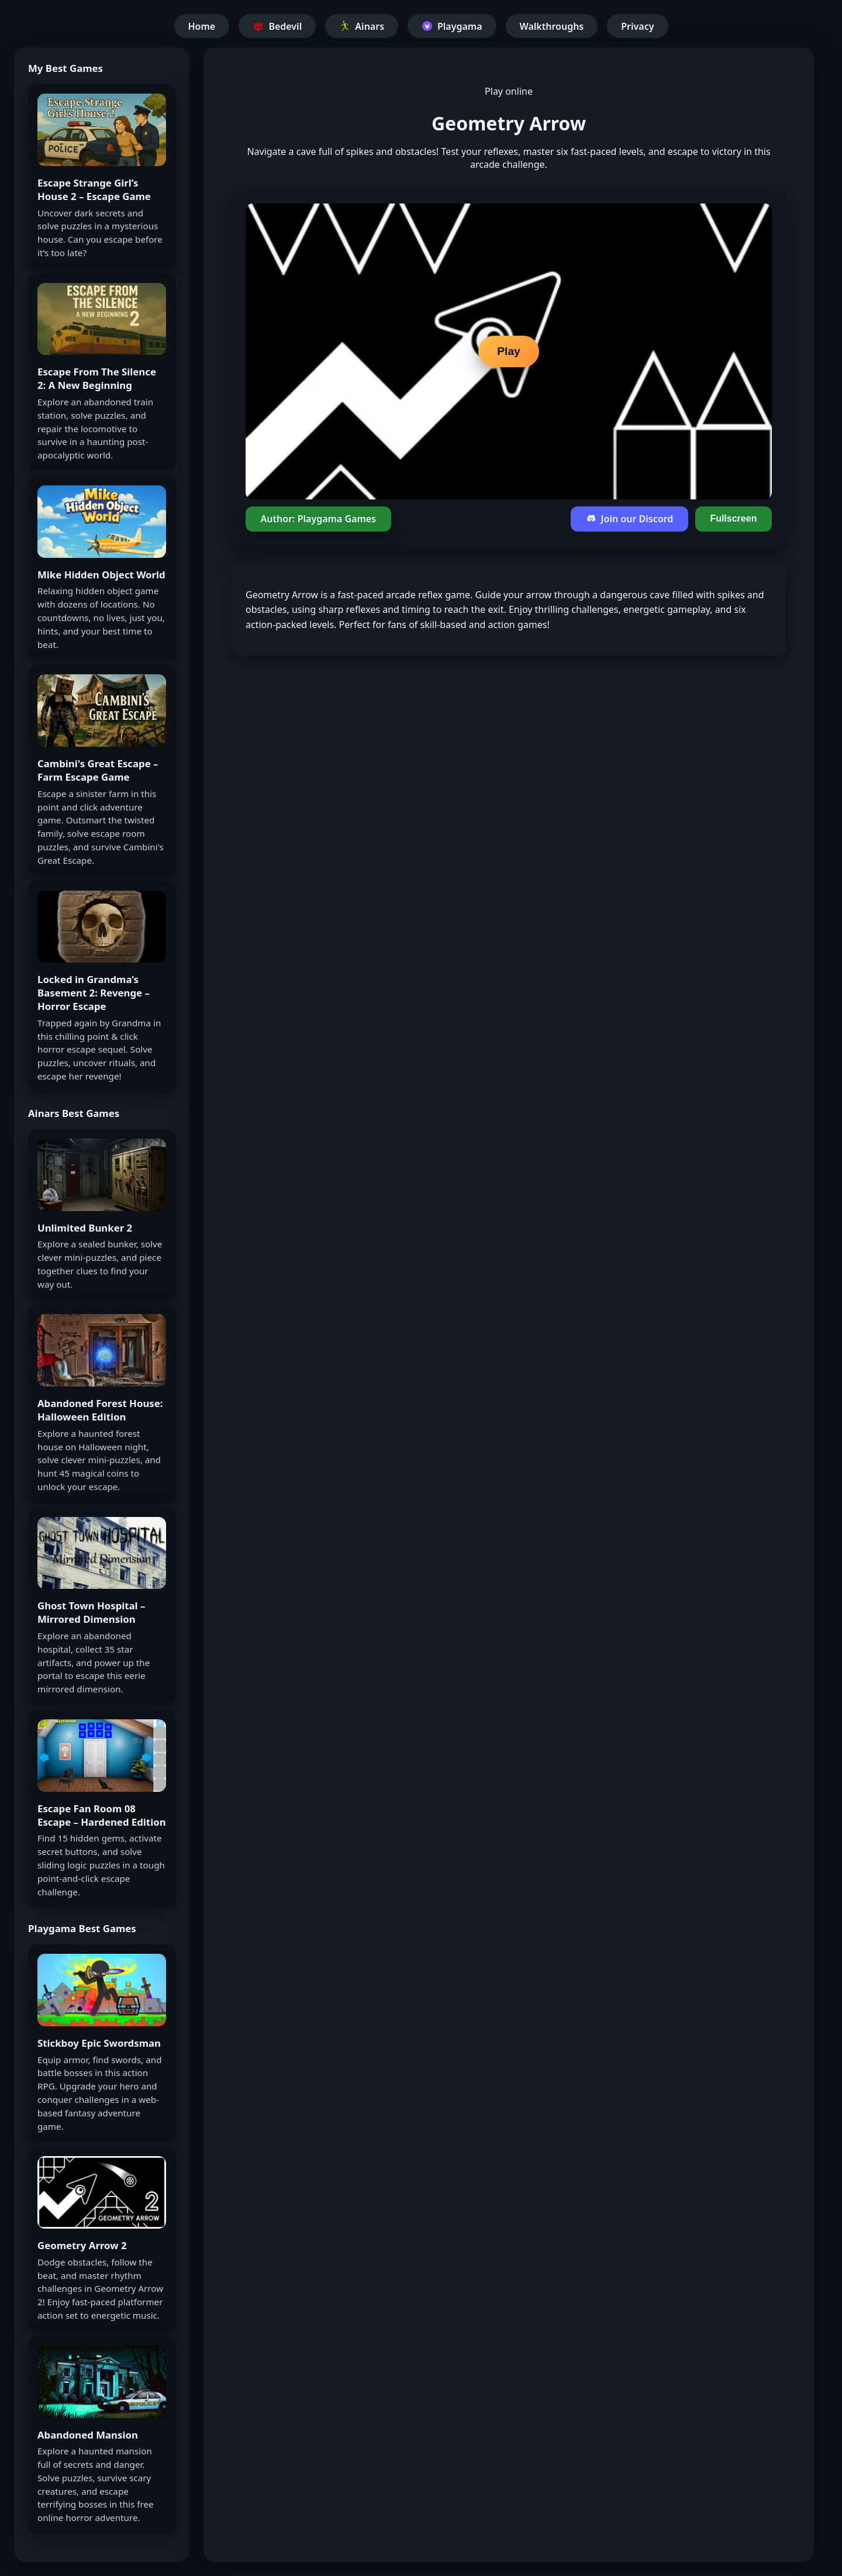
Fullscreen (733, 518)
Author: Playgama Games (318, 518)
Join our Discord (629, 518)
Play (508, 351)
